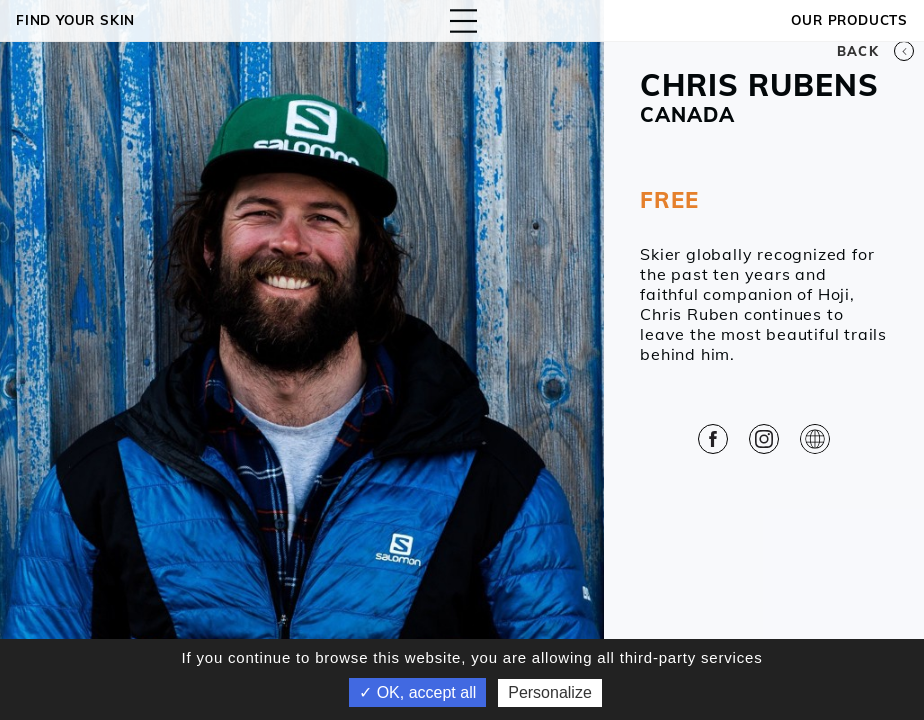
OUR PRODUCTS (849, 20)
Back (875, 51)
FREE (669, 200)
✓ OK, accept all (417, 692)
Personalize (550, 692)
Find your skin (75, 20)
